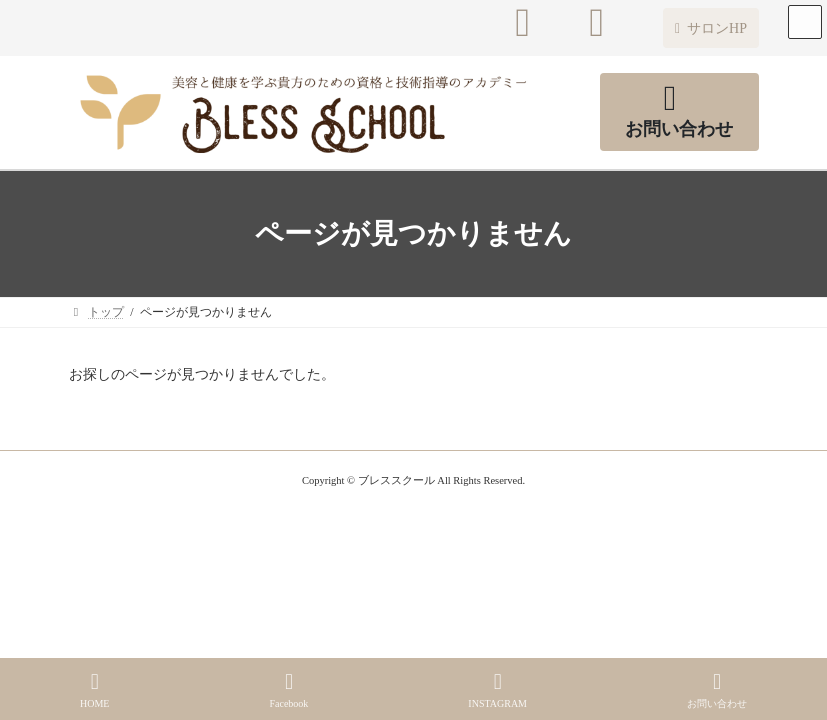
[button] (710, 28)
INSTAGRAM (497, 690)
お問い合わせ (717, 690)
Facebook (288, 690)
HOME (94, 690)
